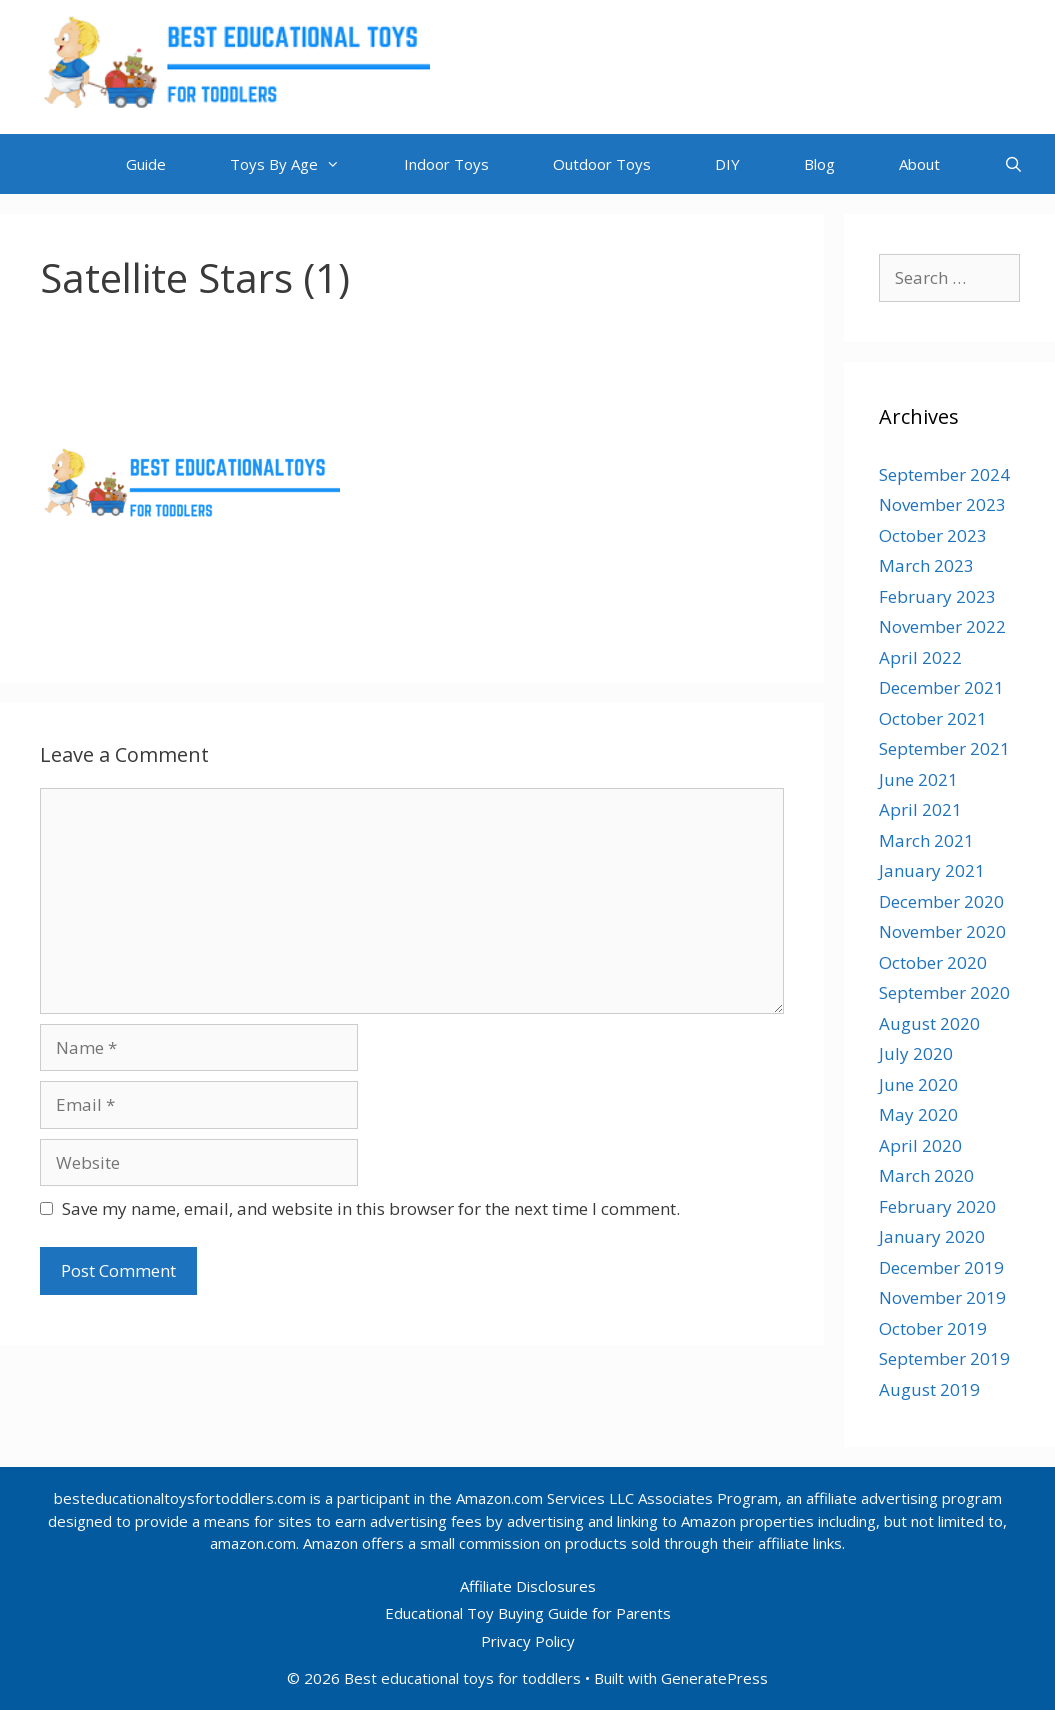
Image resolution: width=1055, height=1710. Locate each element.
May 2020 (918, 1114)
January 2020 (932, 1236)
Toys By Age (301, 164)
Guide (146, 164)
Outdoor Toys (602, 164)
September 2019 (944, 1358)
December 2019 (941, 1267)
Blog (819, 164)
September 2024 (944, 474)
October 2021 (933, 718)
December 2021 (941, 687)
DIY (727, 164)
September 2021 (944, 748)
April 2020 (920, 1145)
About (919, 164)
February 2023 (937, 596)
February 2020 (937, 1206)
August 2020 (929, 1023)
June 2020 (918, 1084)
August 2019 (929, 1389)
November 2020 (942, 931)
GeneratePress (714, 1678)
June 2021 (918, 779)
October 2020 (933, 962)
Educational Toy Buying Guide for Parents (528, 1613)
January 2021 (932, 870)
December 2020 (941, 901)
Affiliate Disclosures (528, 1586)
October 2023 (933, 535)
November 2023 (942, 504)
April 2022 (920, 657)
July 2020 (916, 1053)
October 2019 (933, 1328)
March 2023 (926, 565)
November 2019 (942, 1297)
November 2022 (942, 626)
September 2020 (944, 992)
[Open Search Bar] (1013, 164)
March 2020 (926, 1175)
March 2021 (926, 840)
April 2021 (920, 809)
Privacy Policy (528, 1641)
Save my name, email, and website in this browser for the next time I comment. (371, 1208)
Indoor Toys (446, 164)
